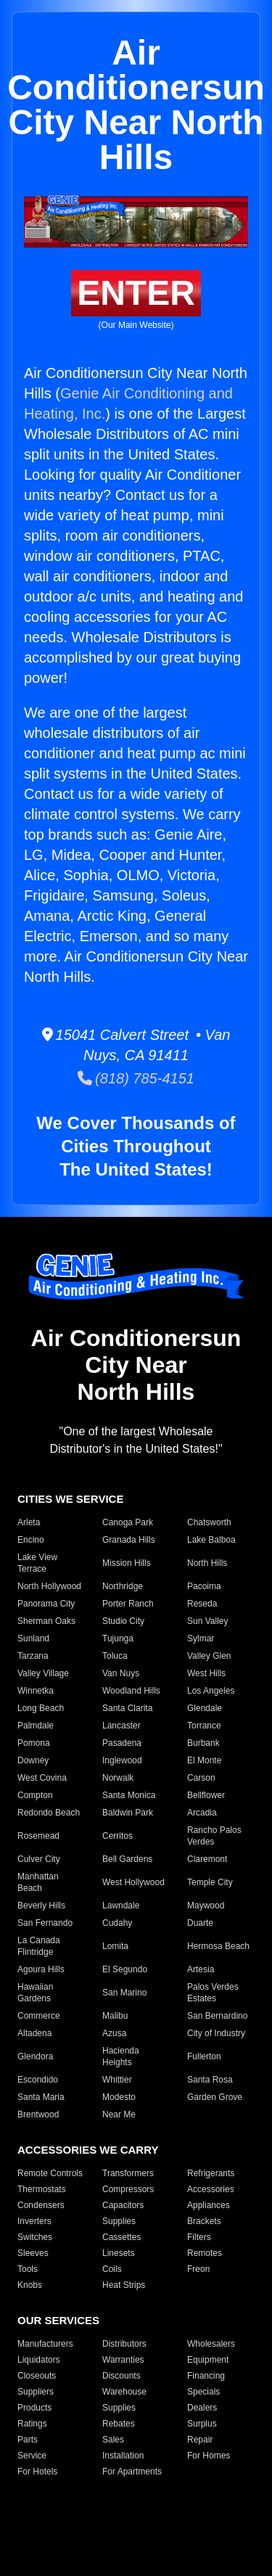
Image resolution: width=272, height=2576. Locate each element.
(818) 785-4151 (136, 1078)
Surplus (202, 2424)
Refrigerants (210, 2173)
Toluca (115, 1656)
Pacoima (204, 1586)
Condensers (41, 2205)
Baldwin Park (127, 1813)
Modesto (119, 2097)
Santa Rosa (210, 2080)
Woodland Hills (131, 1691)
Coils (112, 2269)
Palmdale (35, 1725)
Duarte (200, 1923)
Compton (35, 1795)
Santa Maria (41, 2097)
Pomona (33, 1743)
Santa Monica (128, 1795)
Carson (201, 1778)
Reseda (202, 1604)
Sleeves (33, 2253)
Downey (33, 1760)
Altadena (34, 2033)
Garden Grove (214, 2097)
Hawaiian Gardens (35, 1992)
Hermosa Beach (218, 1946)
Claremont (207, 1859)
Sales (113, 2440)
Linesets (118, 2253)
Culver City (38, 1859)
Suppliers (35, 2392)
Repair (200, 2440)
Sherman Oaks (46, 1621)
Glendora (35, 2056)
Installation (123, 2455)
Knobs (29, 2285)
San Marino (124, 1993)
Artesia (200, 1969)
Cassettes (121, 2237)
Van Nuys (120, 1673)
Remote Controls (50, 2173)
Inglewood (122, 1760)
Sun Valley (207, 1621)
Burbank (203, 1743)
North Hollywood (49, 1586)
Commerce (38, 2016)
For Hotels (37, 2471)
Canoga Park (127, 1522)
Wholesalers (211, 2344)
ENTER (136, 293)
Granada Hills (128, 1540)
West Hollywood (133, 1882)
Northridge (122, 1586)
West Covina (42, 1778)
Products (34, 2408)
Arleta (28, 1522)
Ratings (32, 2424)
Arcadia (202, 1813)
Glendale (204, 1708)
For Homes (208, 2455)
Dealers (202, 2408)
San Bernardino (217, 2016)
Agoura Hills (41, 1969)
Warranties (123, 2360)
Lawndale (120, 1905)
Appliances (208, 2205)
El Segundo (124, 1969)
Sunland (33, 1638)
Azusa (114, 2033)
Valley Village (43, 1673)
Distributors (124, 2344)
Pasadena (121, 1743)
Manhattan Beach (38, 1882)
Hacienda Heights (120, 2056)
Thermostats (41, 2189)
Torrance (204, 1725)
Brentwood (38, 2114)
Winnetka (35, 1691)
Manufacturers (45, 2344)
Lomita (115, 1946)
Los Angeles (210, 1691)
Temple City (210, 1882)
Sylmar (200, 1638)
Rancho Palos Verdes (214, 1836)
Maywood (205, 1905)
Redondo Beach (48, 1813)
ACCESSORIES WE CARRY (87, 2150)
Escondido (37, 2080)
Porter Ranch (128, 1604)
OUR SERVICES (58, 2320)
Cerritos (117, 1836)
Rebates (118, 2424)
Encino (30, 1540)
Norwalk (117, 1778)
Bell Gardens (127, 1859)
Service (31, 2455)
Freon (198, 2269)
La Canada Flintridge (38, 1946)
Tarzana (33, 1656)
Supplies (119, 2221)
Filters (199, 2237)
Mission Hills (126, 1563)
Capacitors (123, 2205)
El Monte (204, 1760)
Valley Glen (209, 1656)
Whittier (117, 2080)
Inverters (34, 2221)
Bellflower (206, 1795)
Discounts (121, 2376)
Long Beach (40, 1708)
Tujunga (117, 1638)
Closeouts (36, 2376)
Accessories (210, 2189)
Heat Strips (123, 2285)
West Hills (206, 1673)
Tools (27, 2269)
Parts (27, 2440)
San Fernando (45, 1923)
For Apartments (132, 2471)
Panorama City (46, 1604)
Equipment (207, 2360)
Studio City (123, 1621)
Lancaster (121, 1725)
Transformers (128, 2173)
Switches (34, 2237)
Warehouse (124, 2392)
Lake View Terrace (37, 1563)
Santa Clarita (127, 1708)
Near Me (119, 2114)
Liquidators (38, 2360)
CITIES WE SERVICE (70, 1499)
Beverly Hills (41, 1905)
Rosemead (38, 1836)
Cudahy (117, 1923)
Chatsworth (209, 1522)
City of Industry (216, 2033)
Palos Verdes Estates (213, 1992)
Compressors (128, 2189)
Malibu (115, 2016)
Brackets (204, 2221)
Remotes (204, 2253)
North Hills (207, 1563)
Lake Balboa (211, 1540)
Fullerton (204, 2056)
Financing (206, 2376)
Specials (203, 2392)
